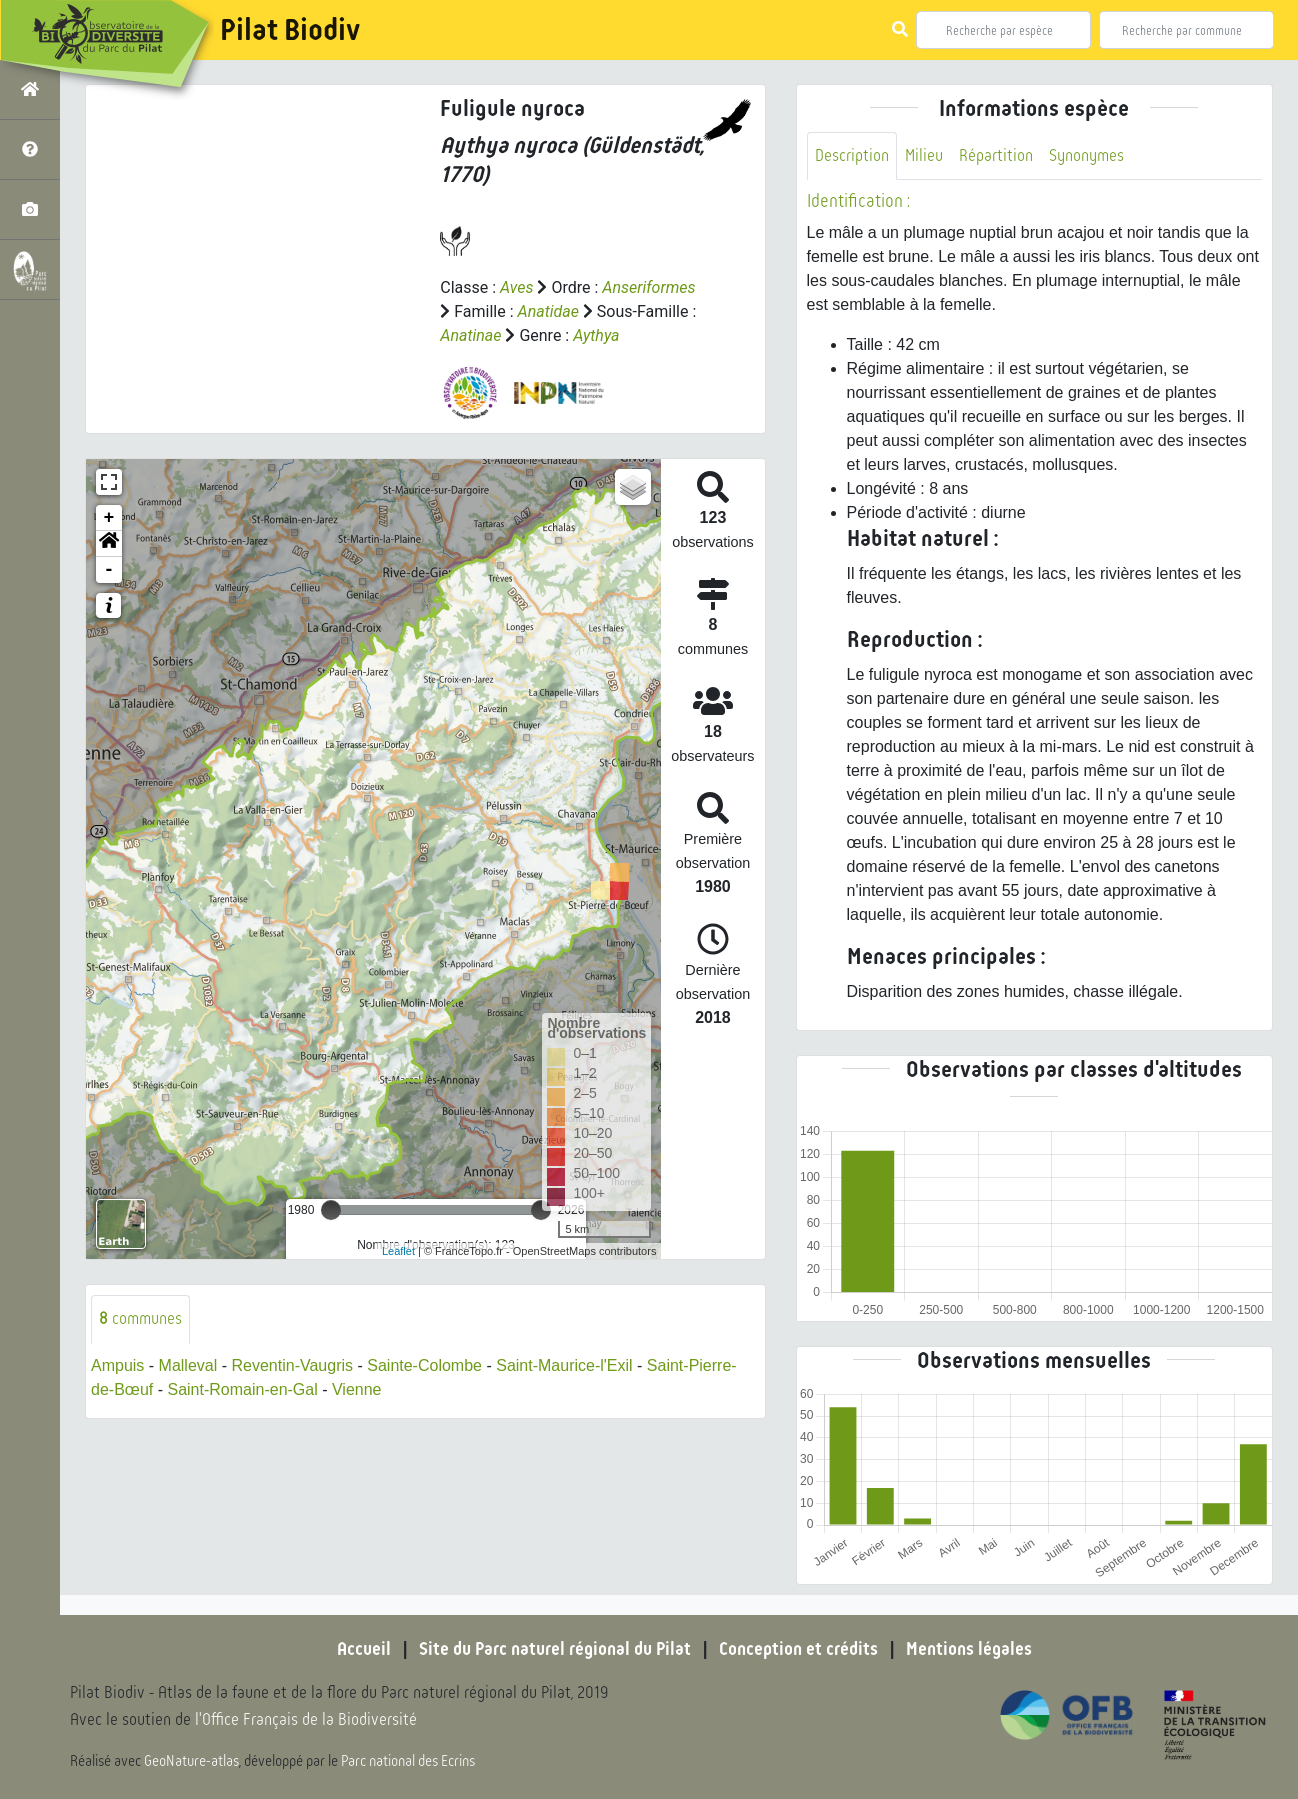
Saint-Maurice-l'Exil (564, 1365)
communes (140, 1318)
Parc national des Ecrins (408, 1761)
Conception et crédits (798, 1649)
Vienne (357, 1389)
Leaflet (398, 1251)
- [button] (109, 570)
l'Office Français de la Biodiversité (306, 1719)
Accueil (364, 1649)
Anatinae (470, 335)
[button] (109, 544)
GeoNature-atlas (191, 1761)
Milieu (924, 155)
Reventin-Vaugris (292, 1365)
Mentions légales (969, 1649)
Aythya (596, 335)
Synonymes (1086, 155)
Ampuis (117, 1365)
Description (852, 155)
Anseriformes (648, 287)
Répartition (996, 155)
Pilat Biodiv (290, 30)
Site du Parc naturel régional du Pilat (555, 1649)
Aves (516, 287)
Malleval (188, 1365)
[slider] (331, 1210)
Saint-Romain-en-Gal (242, 1389)
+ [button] (109, 518)
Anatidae (548, 311)
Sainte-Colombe (424, 1365)
